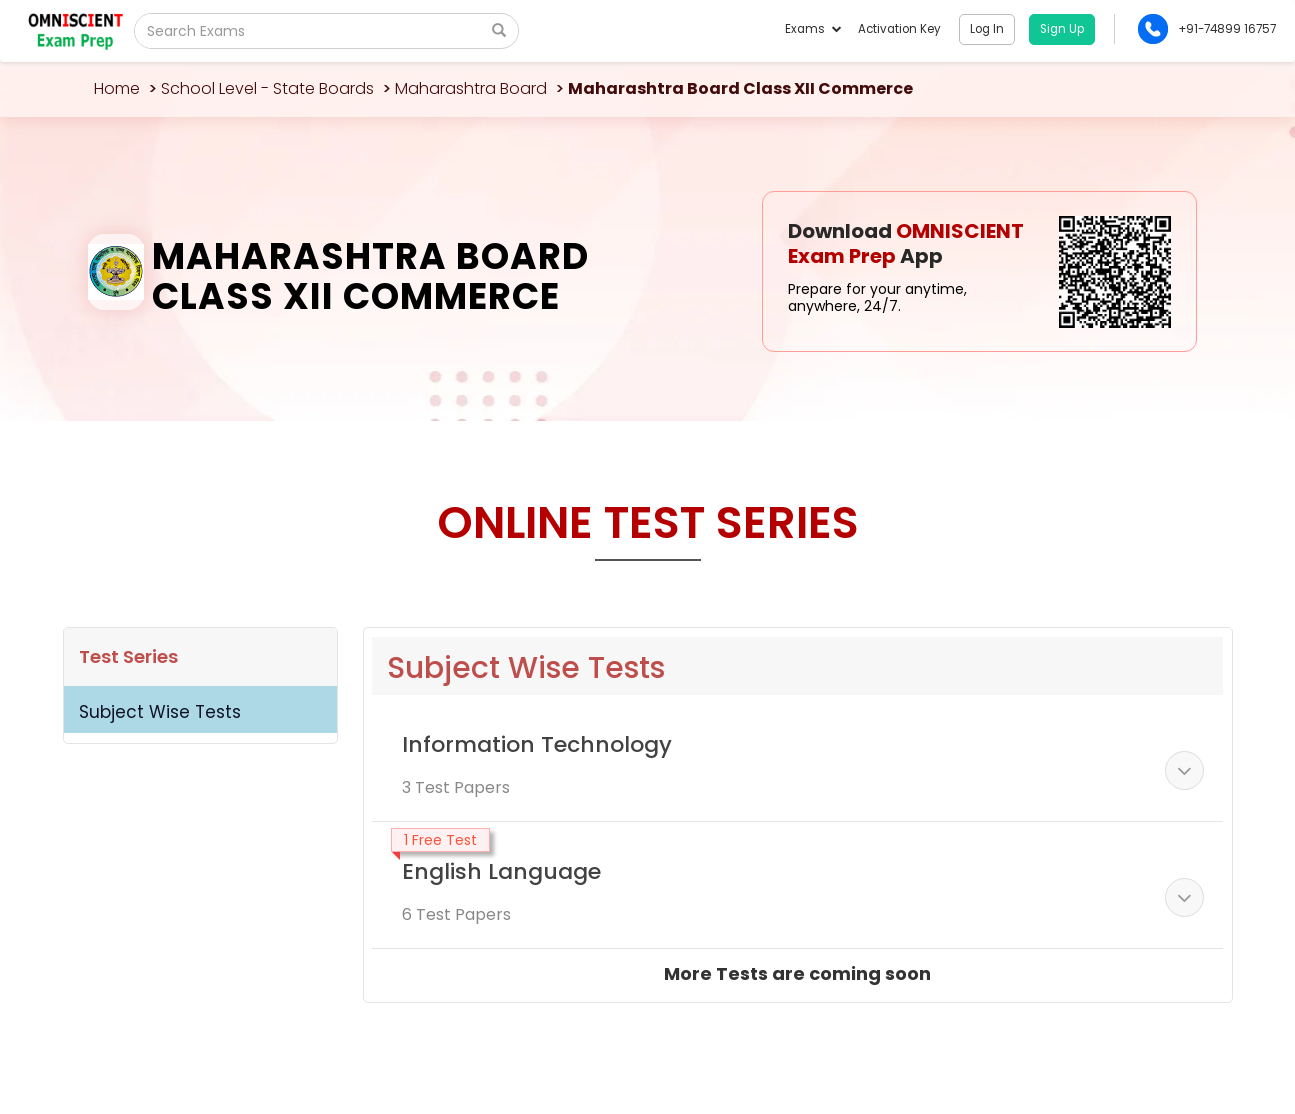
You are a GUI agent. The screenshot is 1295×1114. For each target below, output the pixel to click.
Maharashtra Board (471, 88)
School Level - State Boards (267, 88)
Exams (812, 29)
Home (117, 88)
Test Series (128, 656)
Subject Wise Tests (160, 712)
